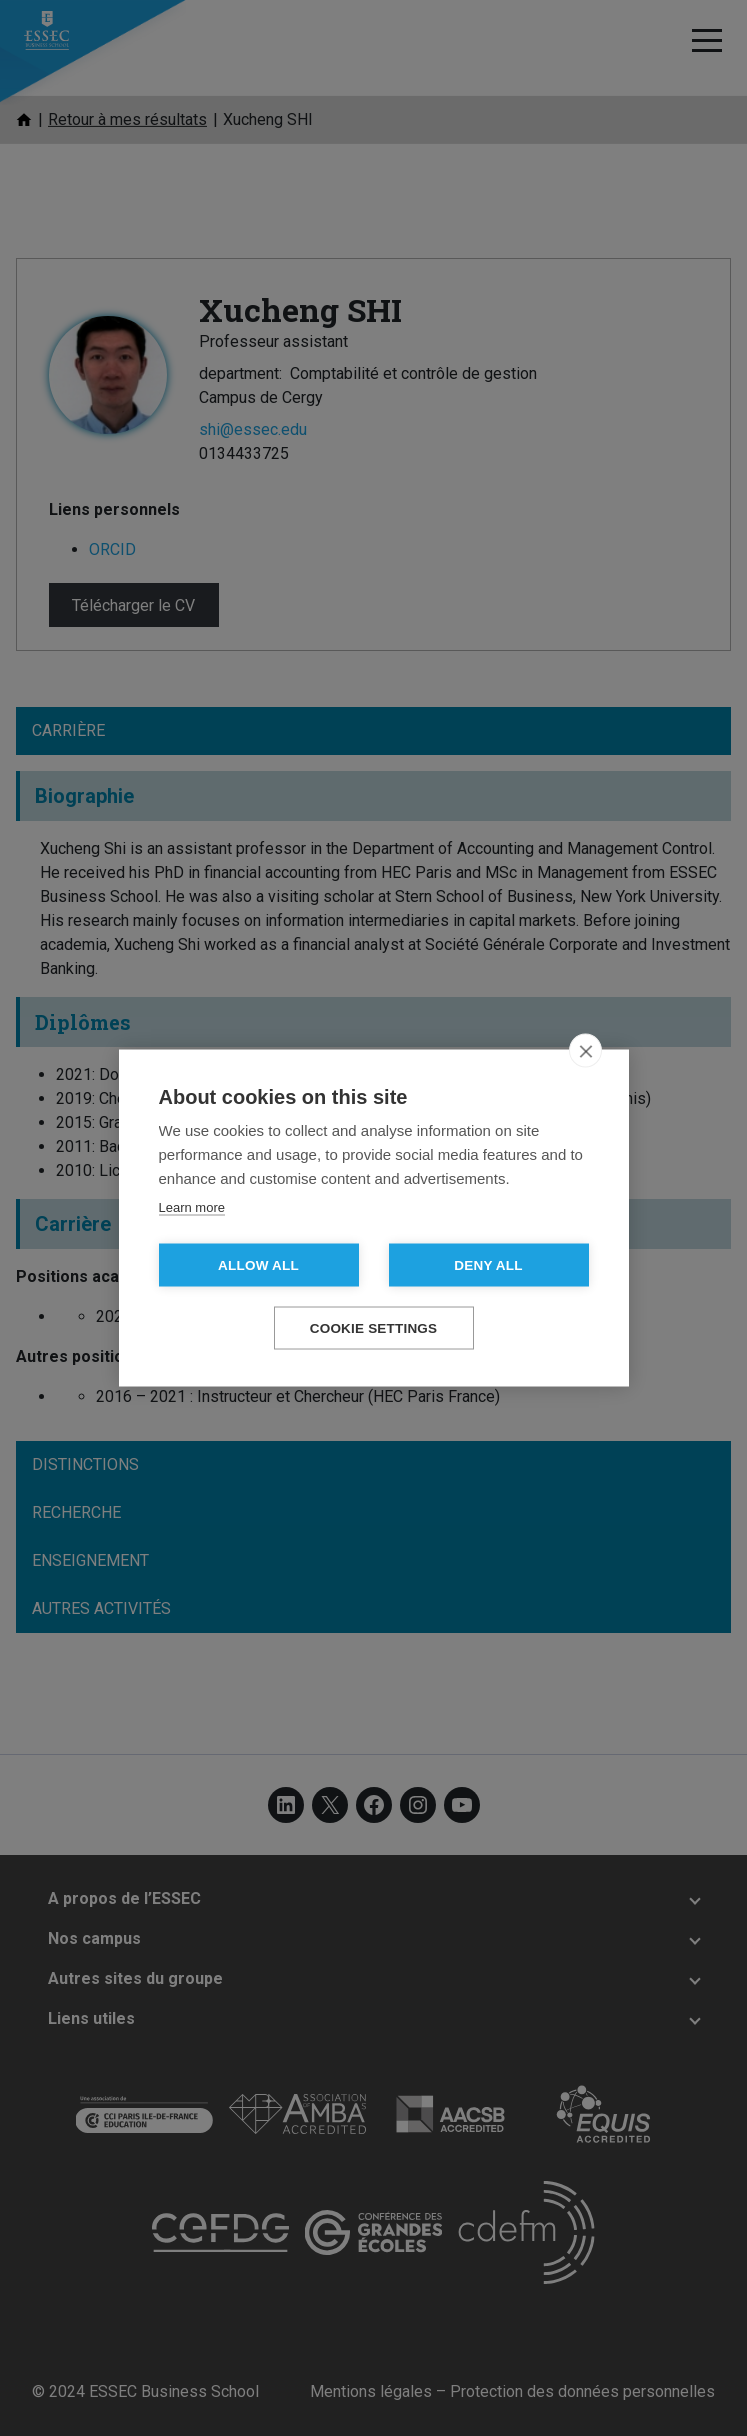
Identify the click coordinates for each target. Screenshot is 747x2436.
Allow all (258, 1265)
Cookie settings (374, 1328)
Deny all (488, 1265)
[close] (585, 1051)
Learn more (192, 1207)
